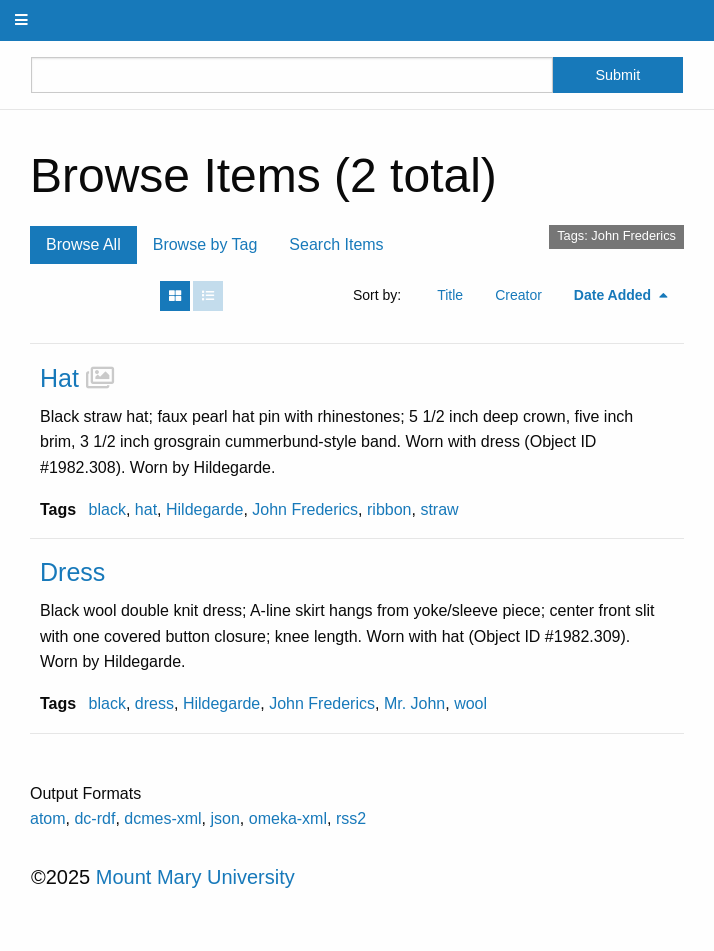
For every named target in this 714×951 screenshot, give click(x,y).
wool (470, 703)
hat (146, 509)
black (107, 509)
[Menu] (22, 20)
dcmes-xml (162, 818)
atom (48, 818)
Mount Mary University (195, 877)
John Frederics (305, 509)
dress (154, 703)
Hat (59, 378)
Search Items (336, 244)
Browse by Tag (205, 244)
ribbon (389, 509)
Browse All (83, 244)
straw (439, 509)
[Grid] (175, 296)
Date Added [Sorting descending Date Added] (614, 295)
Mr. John (414, 703)
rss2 (351, 818)
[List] (208, 296)
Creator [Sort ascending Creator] (518, 295)
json (225, 818)
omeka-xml (288, 818)
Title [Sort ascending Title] (450, 295)
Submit (617, 75)
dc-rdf (94, 818)
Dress (72, 572)
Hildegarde (204, 509)
